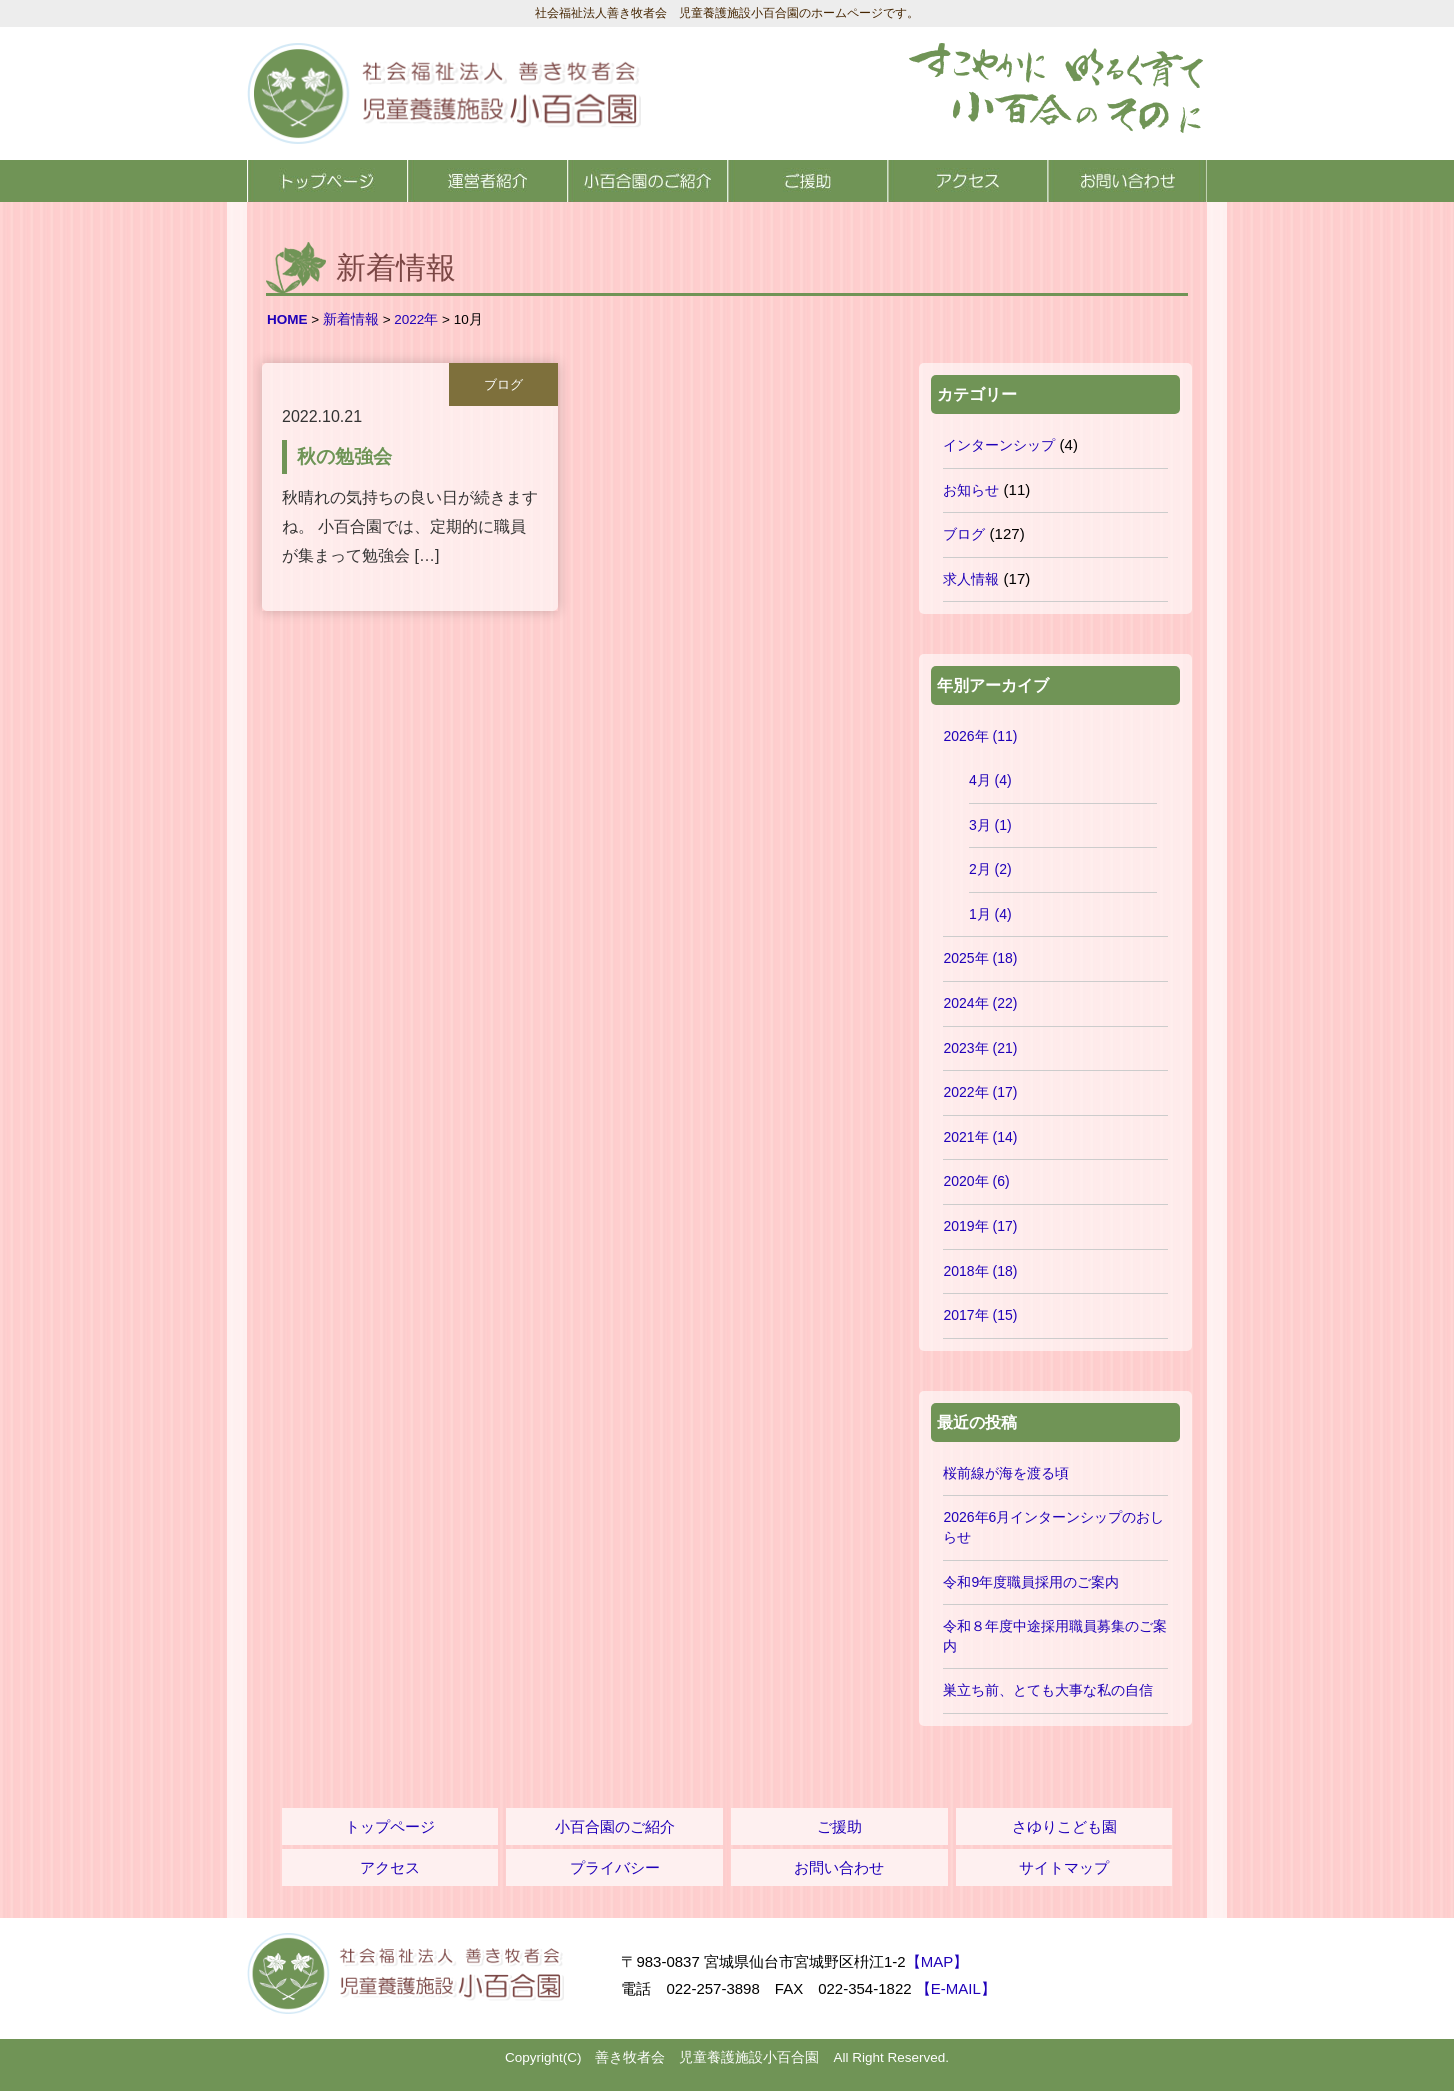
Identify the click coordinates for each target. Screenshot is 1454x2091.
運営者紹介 (487, 181)
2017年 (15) (980, 1315)
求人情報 (971, 579)
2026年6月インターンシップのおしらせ (1053, 1527)
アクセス (967, 181)
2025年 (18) (980, 958)
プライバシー (615, 1867)
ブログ (964, 534)
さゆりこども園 (1064, 1826)
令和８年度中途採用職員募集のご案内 (1055, 1636)
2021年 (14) (980, 1137)
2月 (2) (990, 869)
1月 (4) (990, 914)
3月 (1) (990, 825)
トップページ (327, 181)
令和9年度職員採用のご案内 (1031, 1582)
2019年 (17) (980, 1226)
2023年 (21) (980, 1048)
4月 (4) (990, 780)
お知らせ (971, 490)
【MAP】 (937, 1961)
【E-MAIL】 (956, 1988)
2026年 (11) (980, 736)
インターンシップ (999, 445)
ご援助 (807, 181)
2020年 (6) (976, 1181)
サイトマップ (1064, 1867)
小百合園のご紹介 (647, 181)
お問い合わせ (1127, 181)
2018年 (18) (980, 1271)
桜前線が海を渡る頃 (1006, 1473)
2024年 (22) (980, 1003)
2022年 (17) (980, 1092)
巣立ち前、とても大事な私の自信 (1048, 1690)
